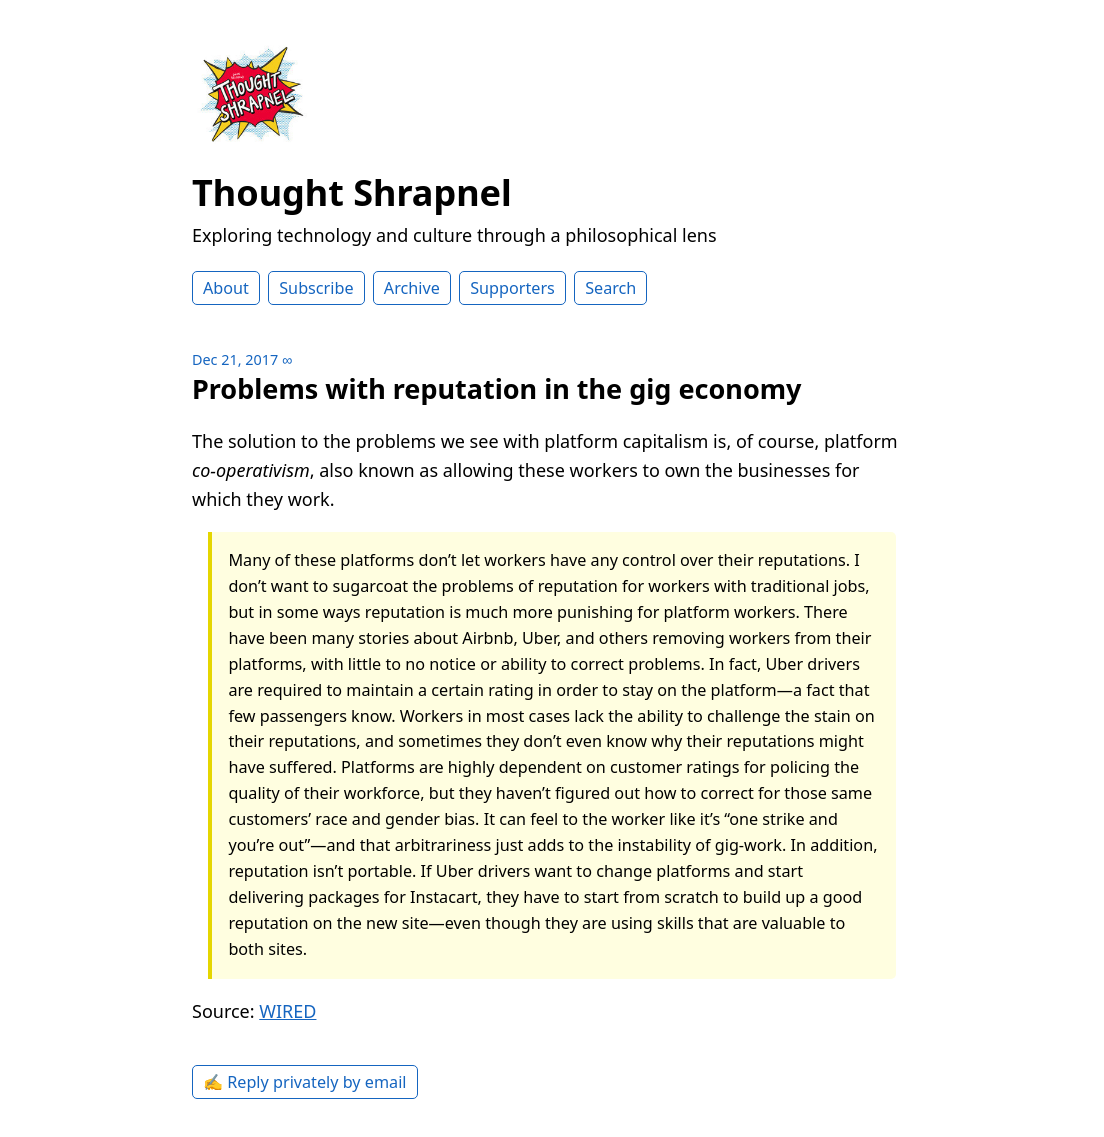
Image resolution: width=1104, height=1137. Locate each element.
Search (610, 288)
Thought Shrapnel (352, 192)
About (226, 288)
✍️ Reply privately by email (305, 1082)
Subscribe (316, 288)
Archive (412, 288)
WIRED (287, 1011)
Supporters (512, 288)
